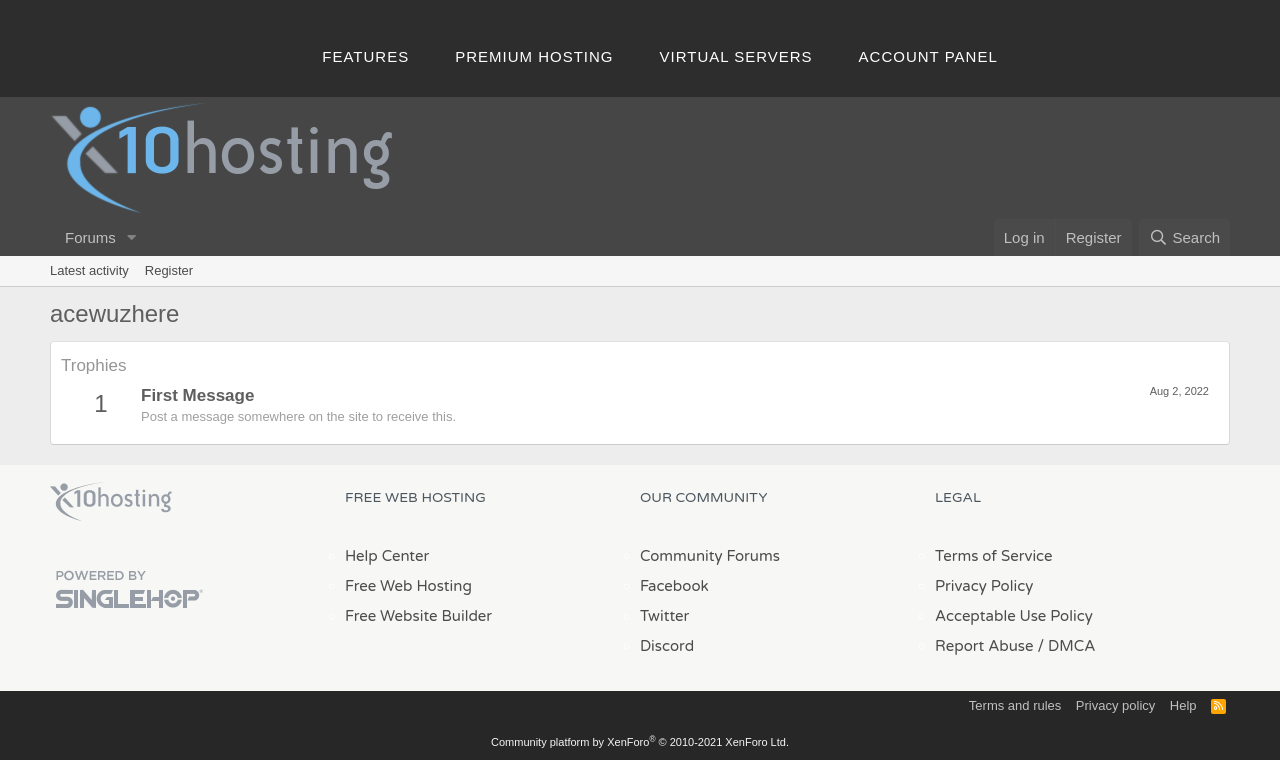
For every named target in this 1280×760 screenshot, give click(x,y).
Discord (667, 646)
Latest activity (89, 270)
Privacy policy (1115, 705)
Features (365, 56)
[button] (132, 237)
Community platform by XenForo (640, 742)
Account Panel (928, 56)
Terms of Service (994, 556)
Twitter (664, 616)
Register (169, 270)
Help (1183, 705)
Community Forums (710, 556)
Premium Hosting (534, 56)
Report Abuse (984, 646)
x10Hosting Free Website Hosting (111, 502)
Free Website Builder (418, 616)
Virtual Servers (736, 56)
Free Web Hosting (408, 586)
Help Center (387, 556)
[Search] (1184, 237)
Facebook (674, 586)
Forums (90, 237)
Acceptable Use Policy (1014, 616)
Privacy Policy (984, 586)
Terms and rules (1015, 705)
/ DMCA (1066, 646)
